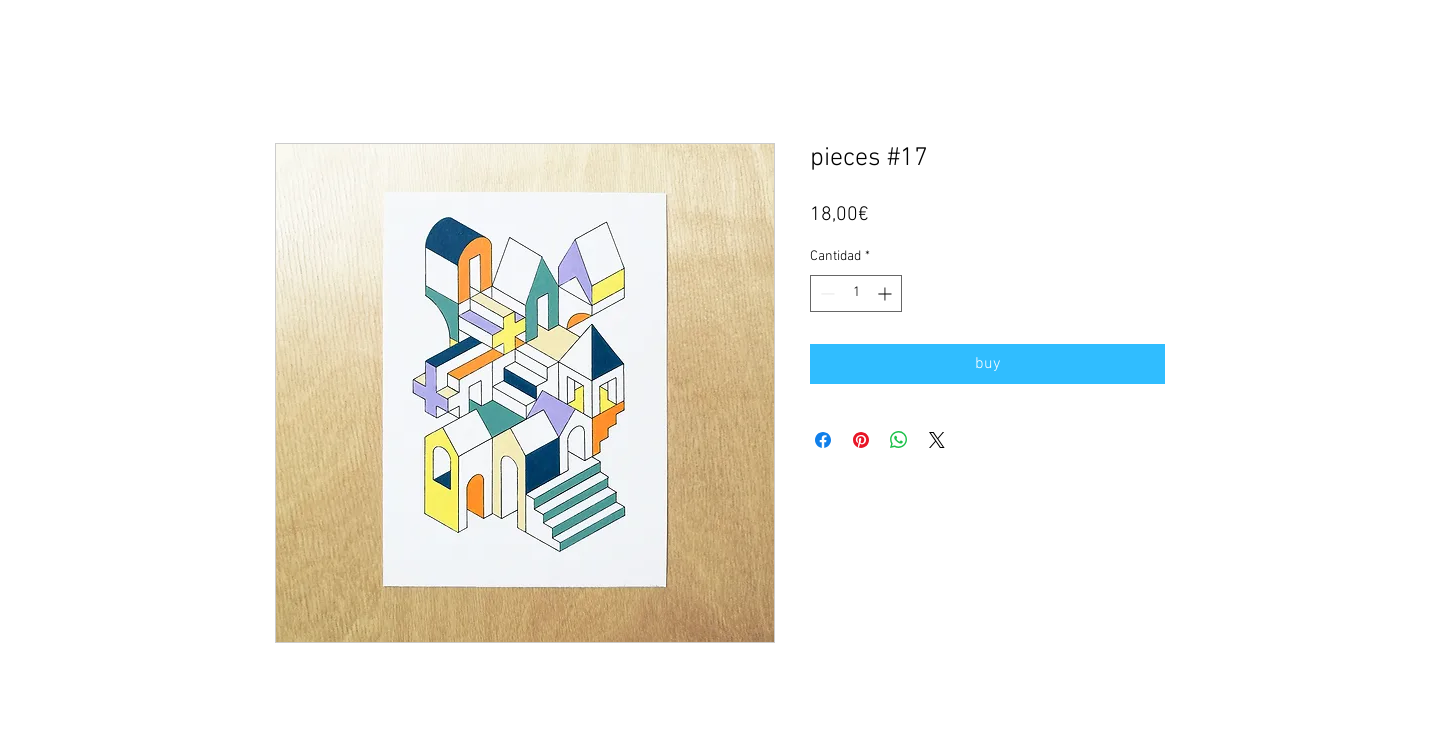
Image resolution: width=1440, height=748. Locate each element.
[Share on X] (937, 440)
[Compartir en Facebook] (823, 440)
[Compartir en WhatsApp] (899, 440)
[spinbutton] (856, 293)
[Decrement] (825, 293)
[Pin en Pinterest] (861, 440)
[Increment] (886, 293)
